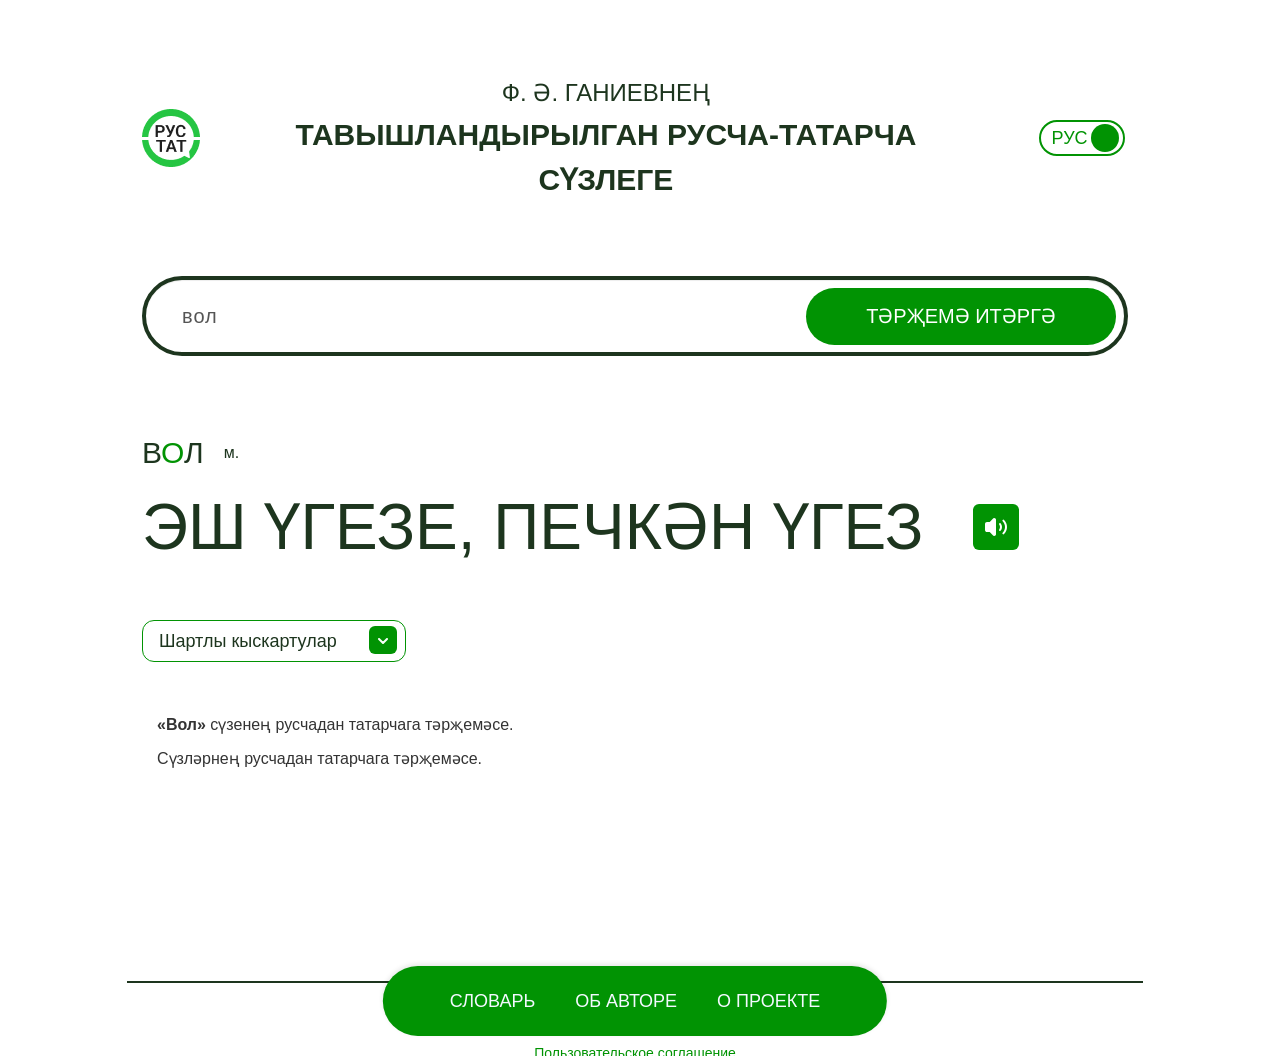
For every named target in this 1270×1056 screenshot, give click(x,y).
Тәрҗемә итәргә (961, 316)
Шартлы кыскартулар (248, 641)
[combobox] (635, 316)
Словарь (492, 1001)
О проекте (768, 1001)
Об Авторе (626, 1001)
